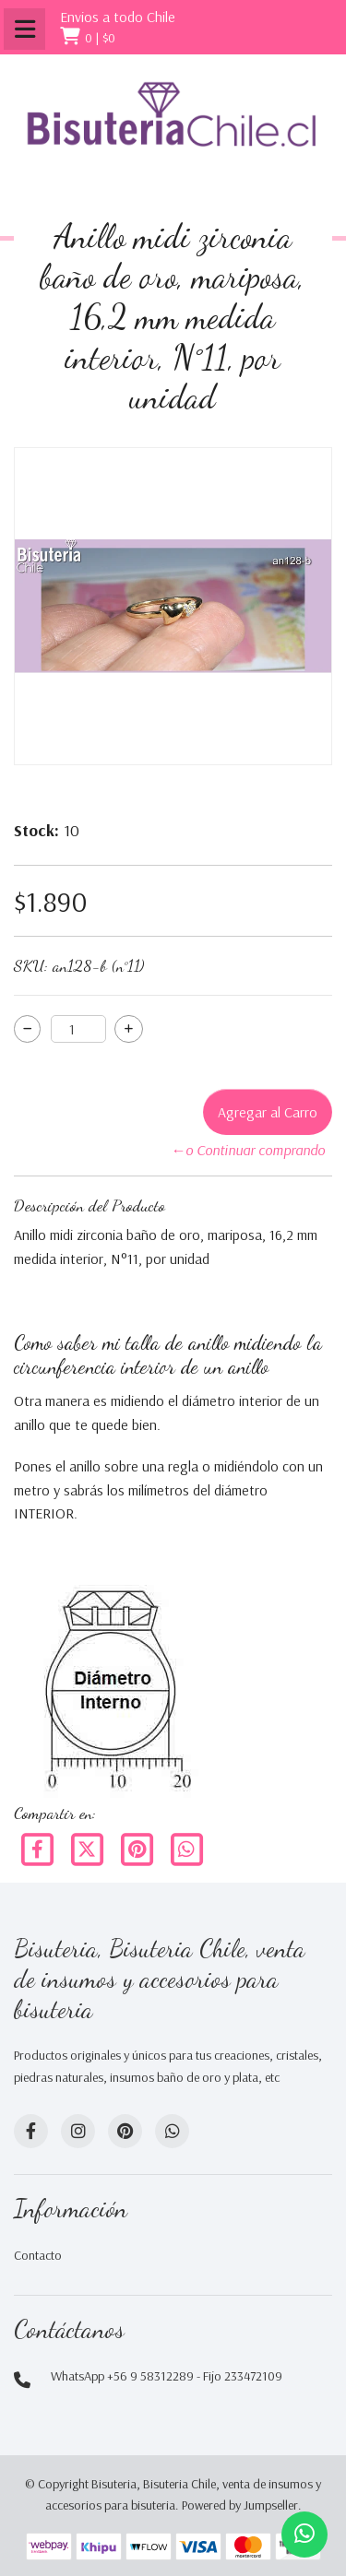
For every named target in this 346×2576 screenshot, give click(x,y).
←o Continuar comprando (248, 1149)
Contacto (38, 2255)
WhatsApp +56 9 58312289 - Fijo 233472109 (166, 2376)
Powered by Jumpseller (240, 2505)
